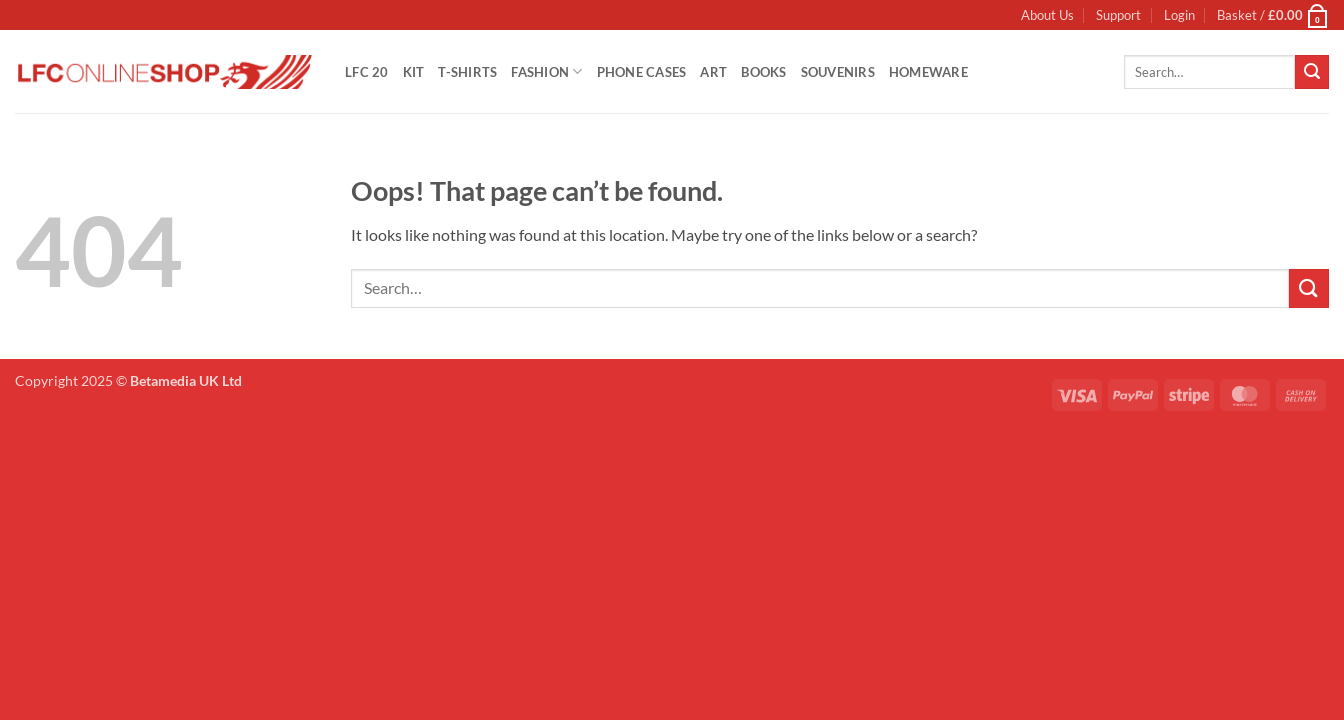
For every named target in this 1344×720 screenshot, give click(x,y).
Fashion (546, 71)
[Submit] (1312, 72)
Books (763, 72)
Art (713, 72)
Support (1118, 15)
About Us (1047, 15)
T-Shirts (467, 72)
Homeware (928, 72)
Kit (414, 72)
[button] (1179, 15)
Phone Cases (642, 72)
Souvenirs (838, 72)
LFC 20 (367, 72)
